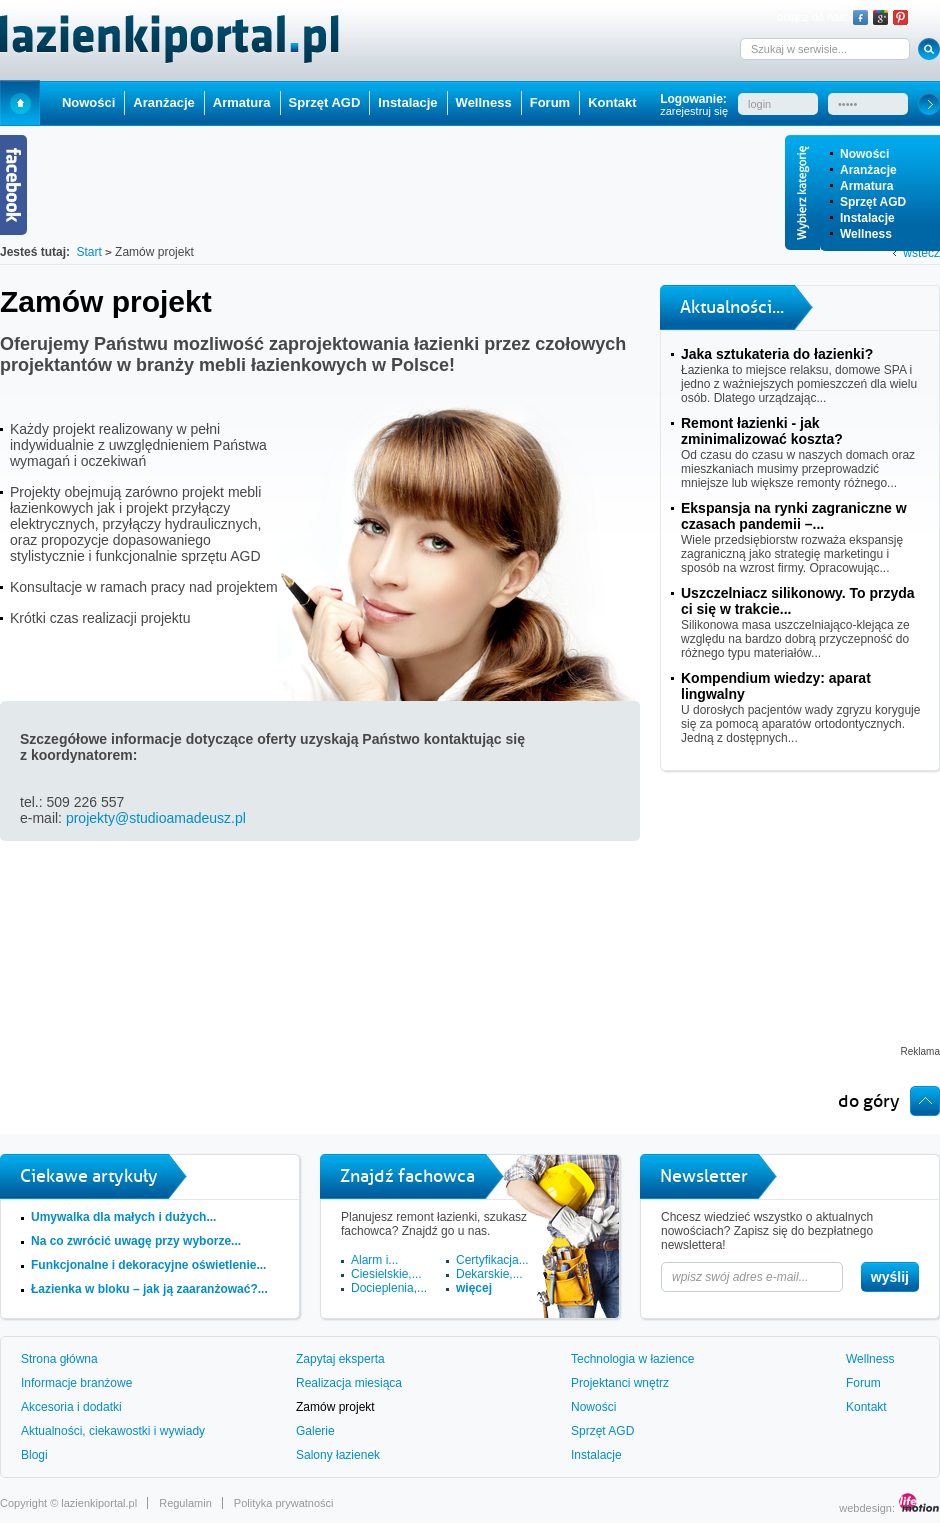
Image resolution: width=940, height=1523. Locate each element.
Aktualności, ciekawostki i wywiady (113, 1431)
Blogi (34, 1455)
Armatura (866, 186)
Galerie (315, 1431)
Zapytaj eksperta (340, 1359)
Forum (550, 102)
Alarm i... (374, 1260)
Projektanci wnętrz (620, 1383)
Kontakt (612, 102)
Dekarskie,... (489, 1274)
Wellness (866, 234)
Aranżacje (868, 170)
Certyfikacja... (492, 1260)
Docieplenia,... (389, 1288)
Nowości (864, 154)
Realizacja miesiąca (349, 1383)
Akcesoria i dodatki (71, 1407)
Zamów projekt (335, 1407)
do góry (869, 1101)
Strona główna (59, 1359)
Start (20, 102)
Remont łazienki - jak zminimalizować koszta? (762, 431)
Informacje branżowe (76, 1383)
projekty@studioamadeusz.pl (156, 818)
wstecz (921, 253)
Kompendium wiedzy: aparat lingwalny (776, 686)
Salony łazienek (338, 1455)
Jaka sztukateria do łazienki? (777, 354)
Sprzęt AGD (873, 202)
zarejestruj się (694, 111)
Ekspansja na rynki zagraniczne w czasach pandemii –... (794, 516)
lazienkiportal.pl (99, 1503)
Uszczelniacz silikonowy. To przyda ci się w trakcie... (798, 601)
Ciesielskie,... (386, 1274)
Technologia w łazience (632, 1359)
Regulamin (185, 1503)
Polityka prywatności (284, 1503)
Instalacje (867, 218)
